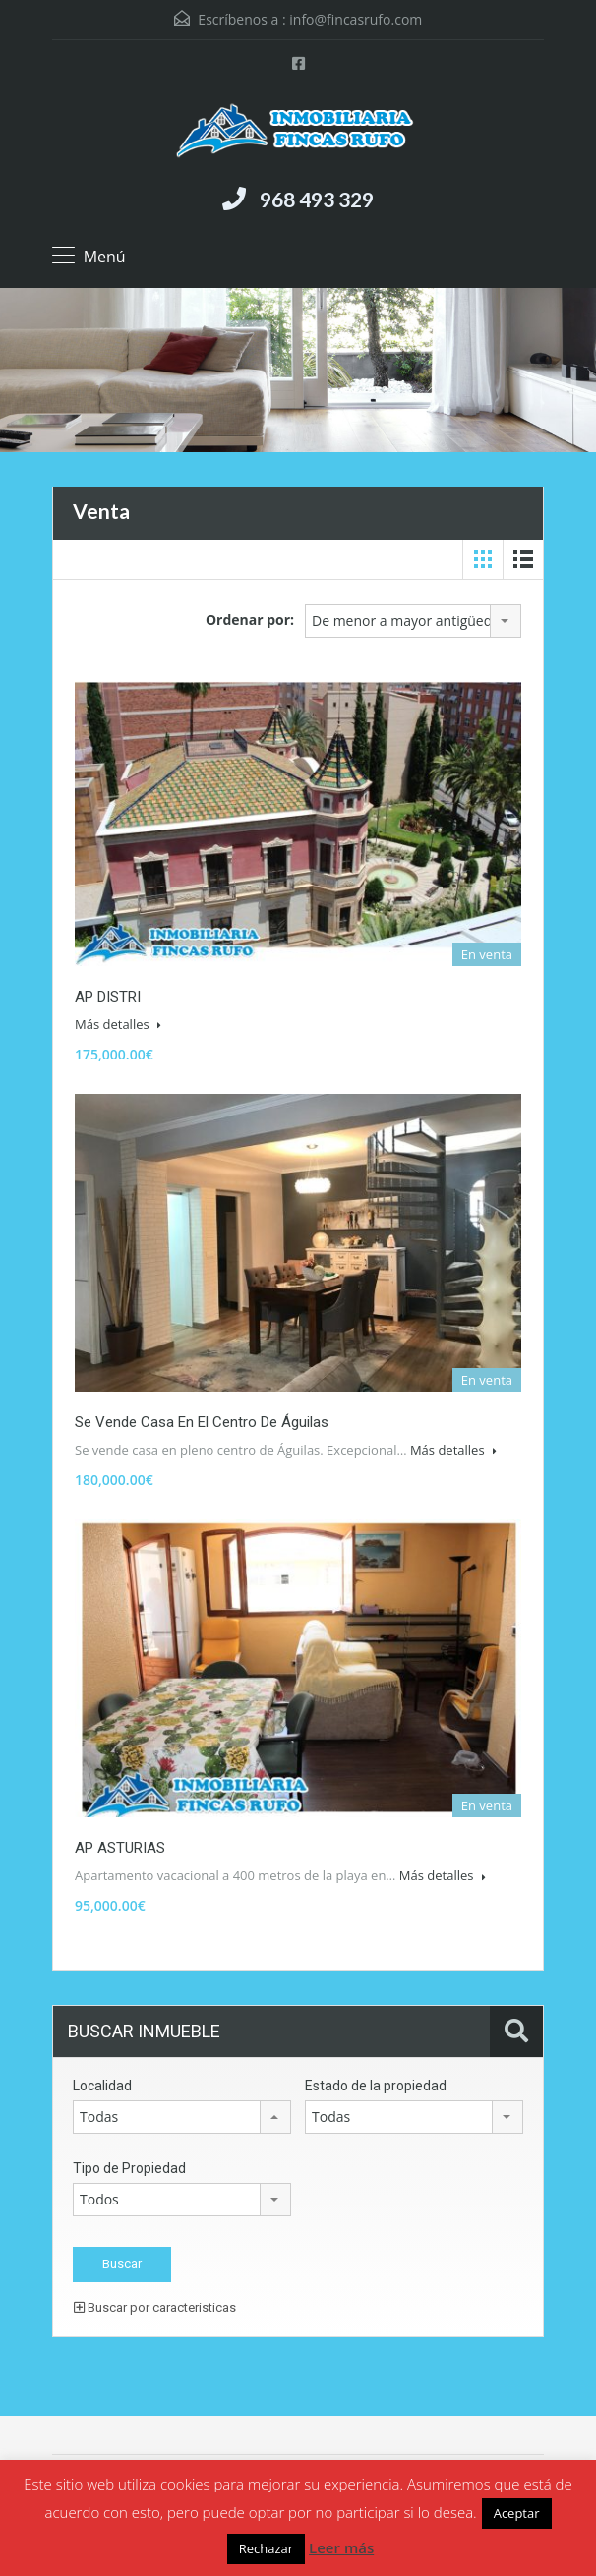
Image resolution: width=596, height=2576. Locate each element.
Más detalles (118, 1024)
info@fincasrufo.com (355, 19)
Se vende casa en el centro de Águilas (201, 1422)
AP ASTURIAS (120, 1848)
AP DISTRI (108, 996)
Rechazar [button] (266, 2548)
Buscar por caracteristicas (155, 2307)
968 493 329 (317, 199)
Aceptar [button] (517, 2513)
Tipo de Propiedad (129, 2168)
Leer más (341, 2547)
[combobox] (413, 621)
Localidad (102, 2085)
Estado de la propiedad (376, 2085)
